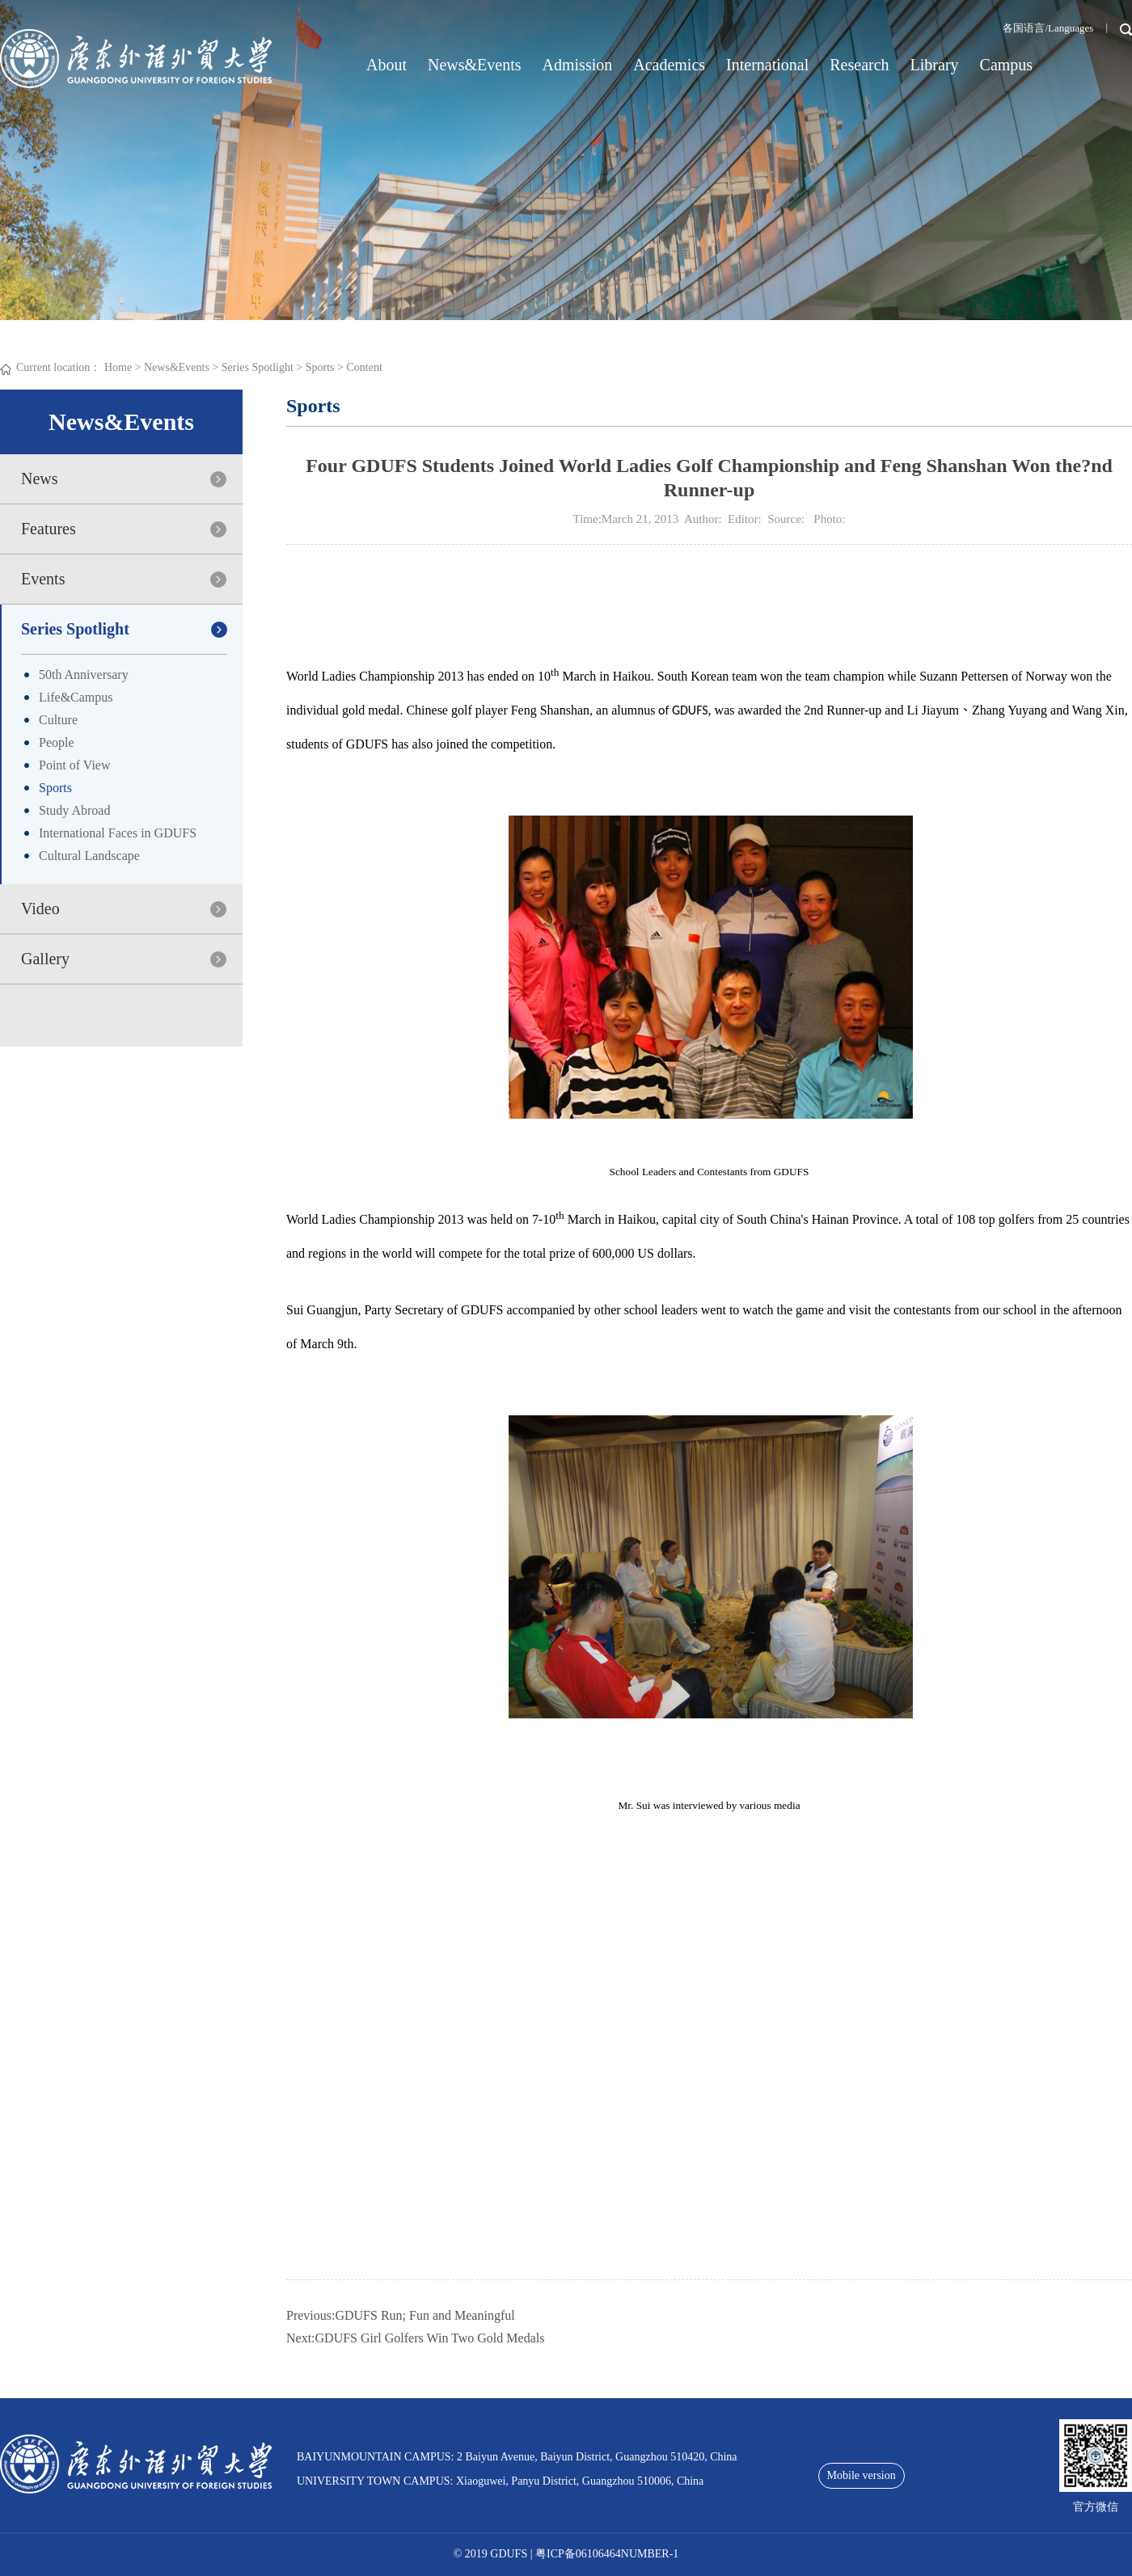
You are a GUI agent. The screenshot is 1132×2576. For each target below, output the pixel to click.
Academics (669, 65)
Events (43, 579)
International (767, 65)
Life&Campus (76, 697)
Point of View (75, 765)
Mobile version (861, 2475)
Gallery (45, 959)
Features (48, 529)
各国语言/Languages (1048, 28)
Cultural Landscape (89, 855)
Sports (320, 367)
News (39, 478)
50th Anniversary (84, 674)
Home (118, 367)
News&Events (475, 65)
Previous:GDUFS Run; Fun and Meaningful (400, 2315)
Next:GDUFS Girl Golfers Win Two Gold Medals (415, 2338)
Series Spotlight (258, 367)
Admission (578, 65)
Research (859, 65)
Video (40, 908)
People (56, 742)
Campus (1006, 65)
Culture (58, 720)
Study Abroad (74, 810)
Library (934, 65)
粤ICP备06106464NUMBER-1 (606, 2554)
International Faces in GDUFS (117, 833)
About (386, 65)
